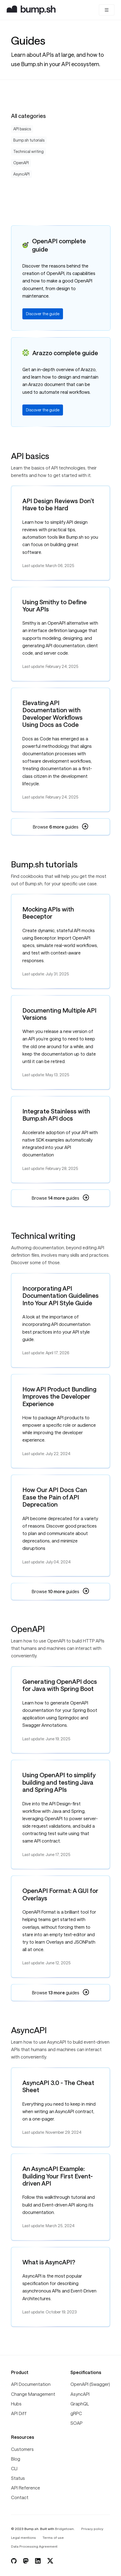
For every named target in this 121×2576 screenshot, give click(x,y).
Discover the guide (42, 313)
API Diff (19, 2413)
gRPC (76, 2413)
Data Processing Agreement (34, 2546)
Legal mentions (23, 2537)
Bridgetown (64, 2529)
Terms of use (53, 2537)
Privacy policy (92, 2529)
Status (18, 2478)
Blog (15, 2458)
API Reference (25, 2487)
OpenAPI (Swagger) (90, 2384)
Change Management (33, 2394)
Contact (19, 2497)
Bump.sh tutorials (28, 140)
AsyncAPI (21, 174)
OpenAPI (21, 162)
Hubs (16, 2403)
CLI (14, 2468)
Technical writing (28, 151)
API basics (22, 128)
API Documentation (31, 2384)
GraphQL (79, 2403)
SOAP (76, 2423)
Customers (22, 2449)
